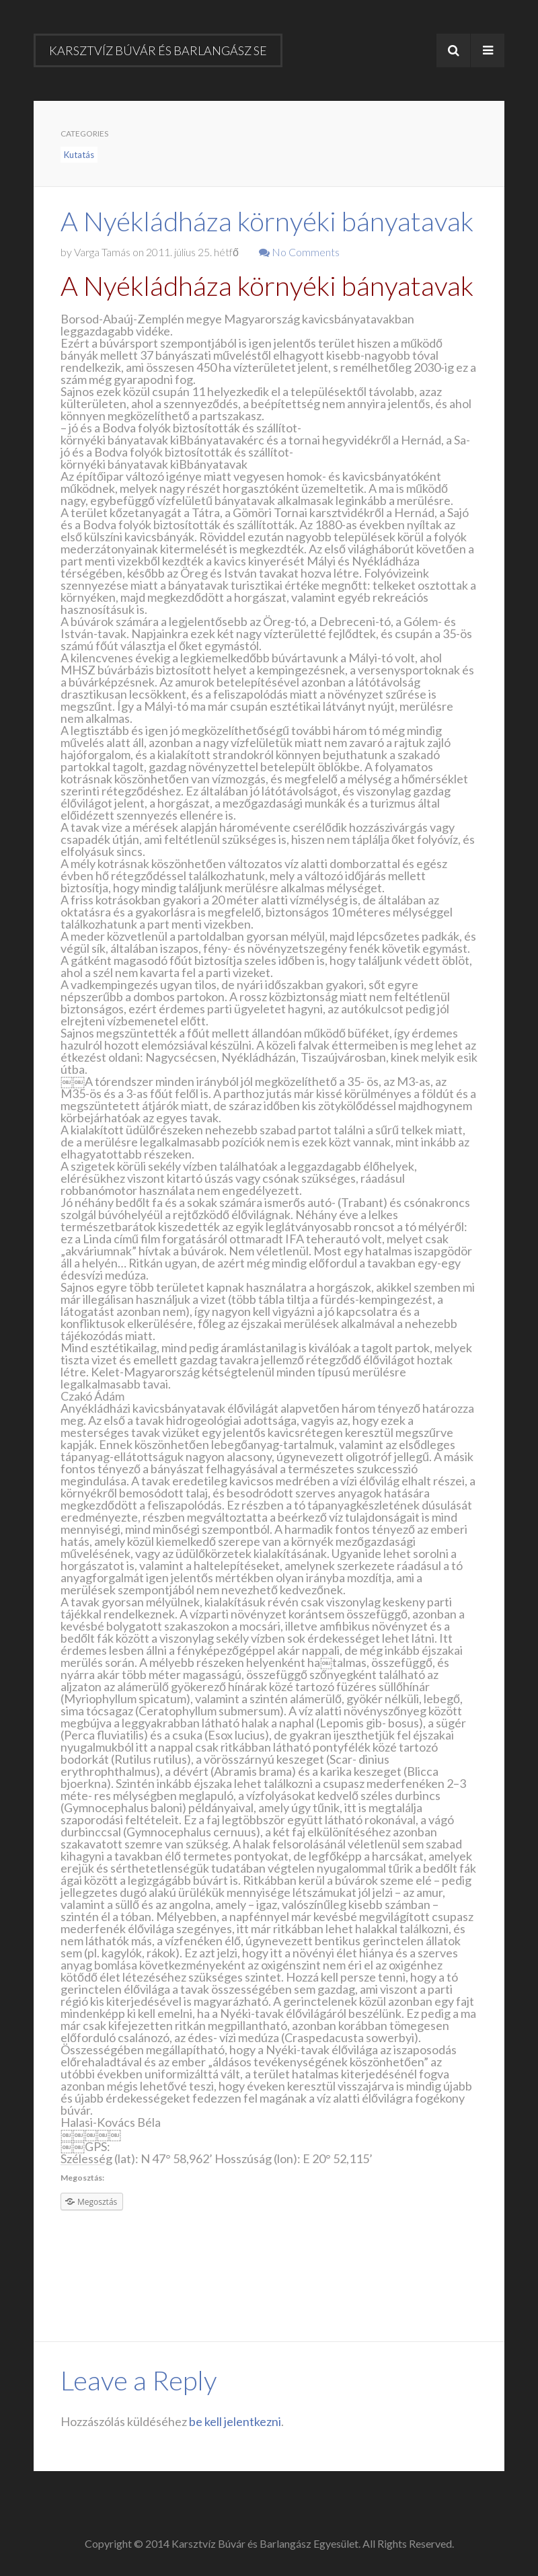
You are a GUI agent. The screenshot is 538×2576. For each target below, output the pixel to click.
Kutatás (79, 154)
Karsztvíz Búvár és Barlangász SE (158, 50)
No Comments (299, 251)
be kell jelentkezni (235, 2421)
